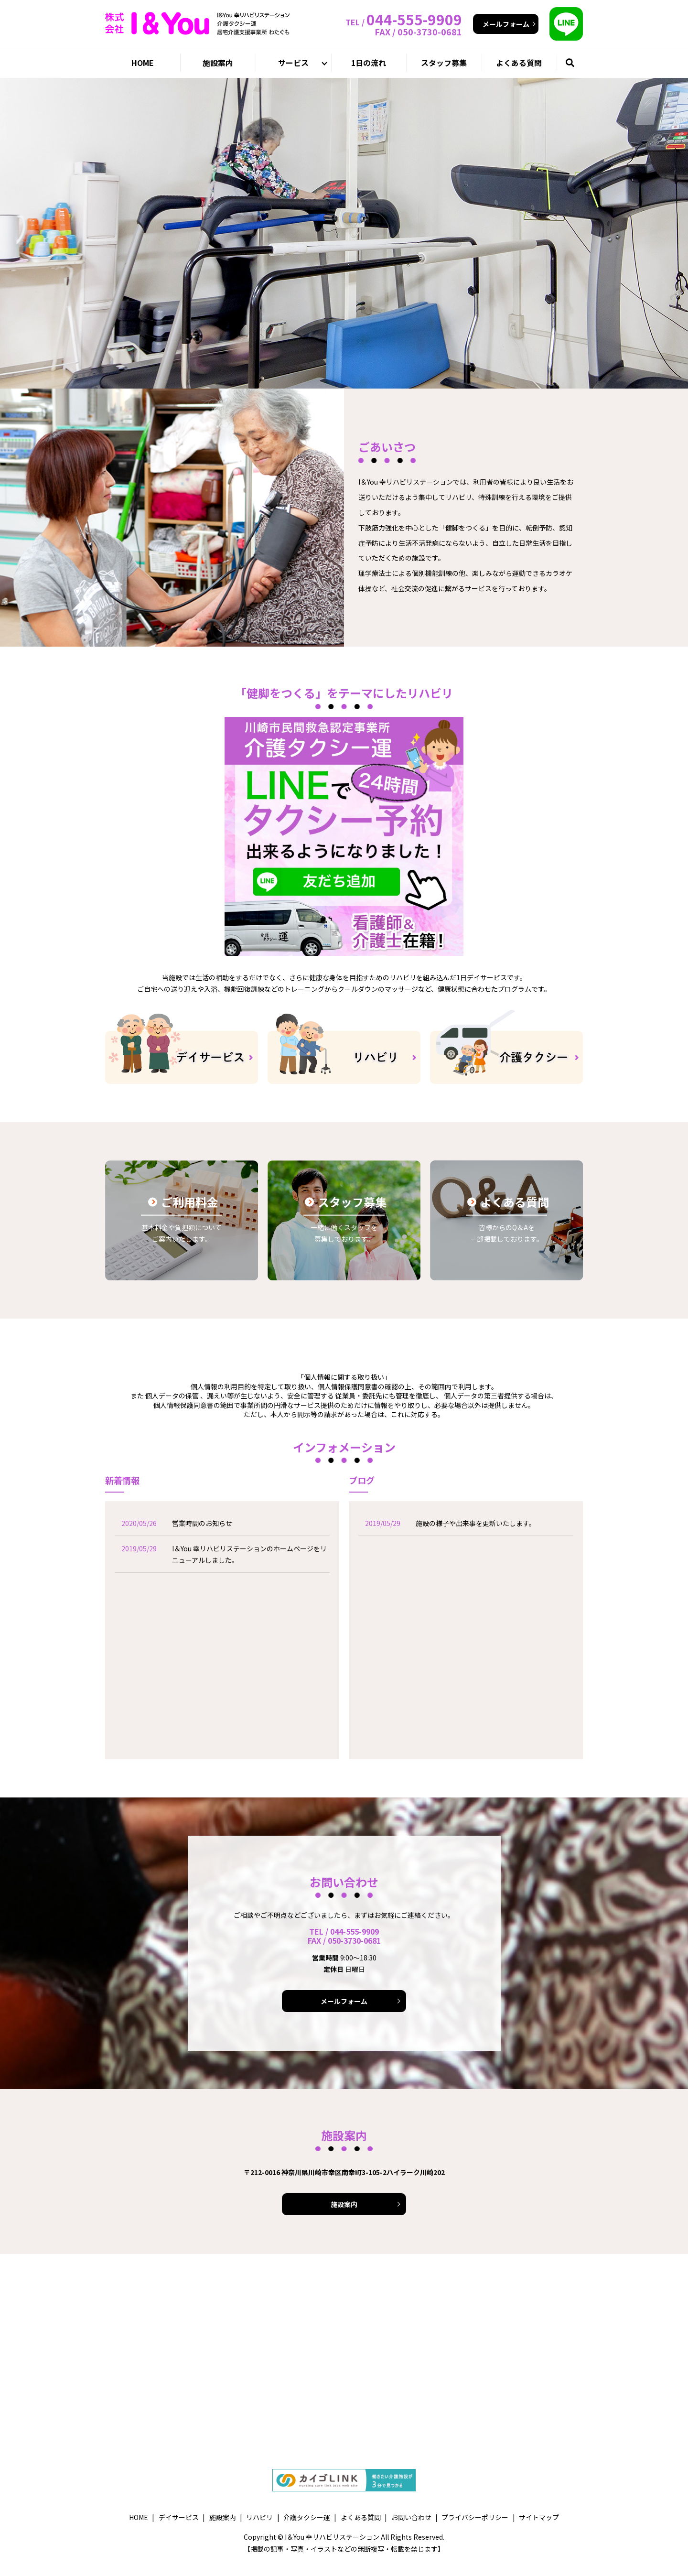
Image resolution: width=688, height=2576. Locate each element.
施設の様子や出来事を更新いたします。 (476, 1523)
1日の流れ (368, 62)
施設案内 (218, 62)
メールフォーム (506, 24)
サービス (293, 62)
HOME (142, 62)
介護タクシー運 (306, 2517)
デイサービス (179, 2517)
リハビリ (259, 2517)
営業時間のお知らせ (202, 1523)
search (581, 62)
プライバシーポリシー (474, 2517)
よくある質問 (519, 62)
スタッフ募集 (444, 62)
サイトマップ (539, 2517)
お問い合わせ (411, 2517)
